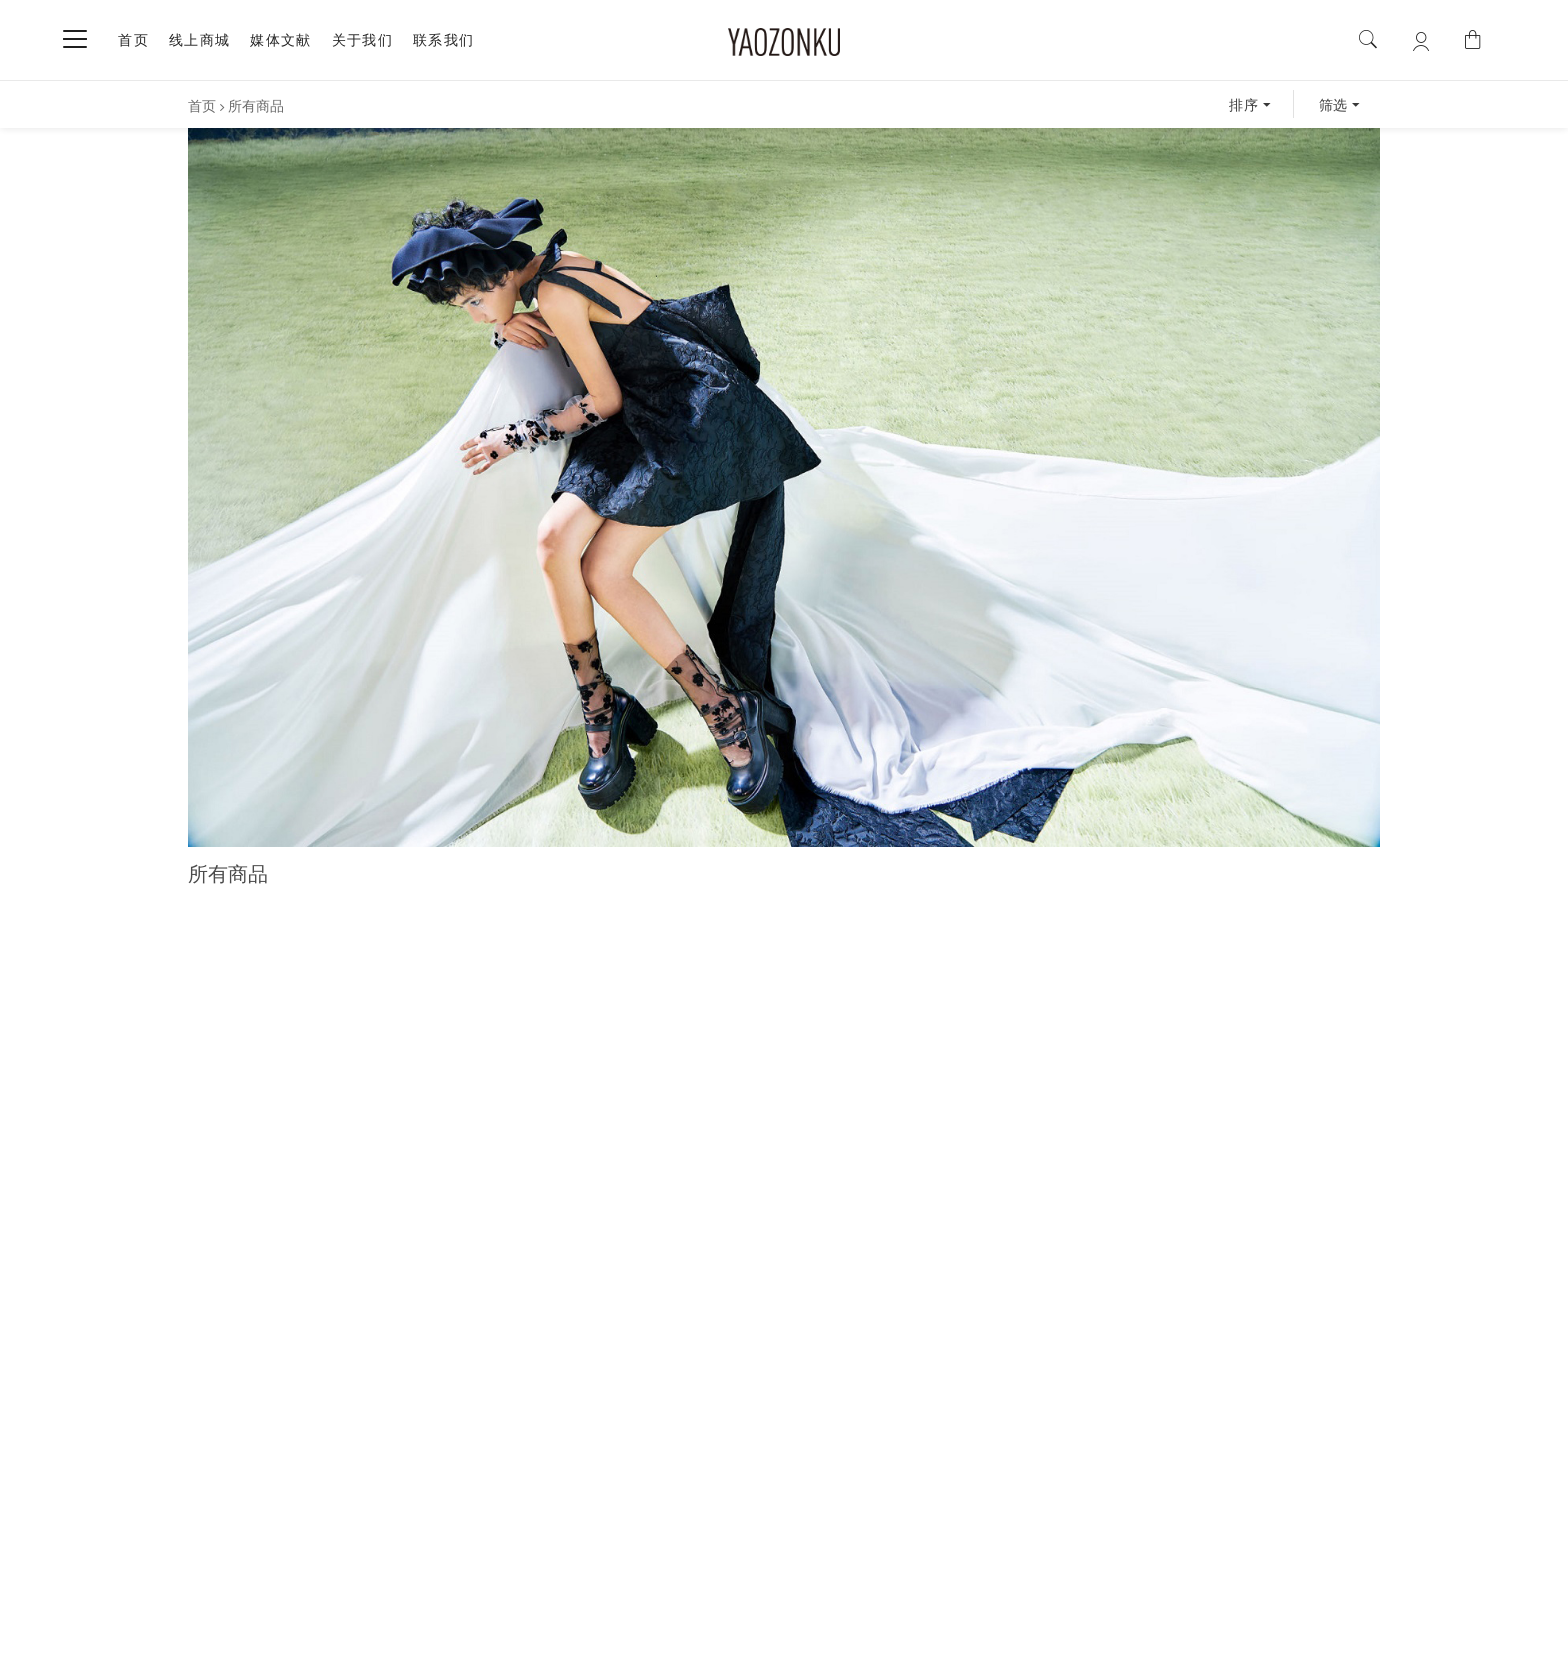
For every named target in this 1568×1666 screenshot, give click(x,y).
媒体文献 (281, 40)
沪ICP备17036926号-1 (671, 1639)
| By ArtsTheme (908, 1639)
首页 (133, 40)
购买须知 (598, 1549)
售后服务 (769, 1549)
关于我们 (363, 40)
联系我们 (444, 40)
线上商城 (200, 40)
